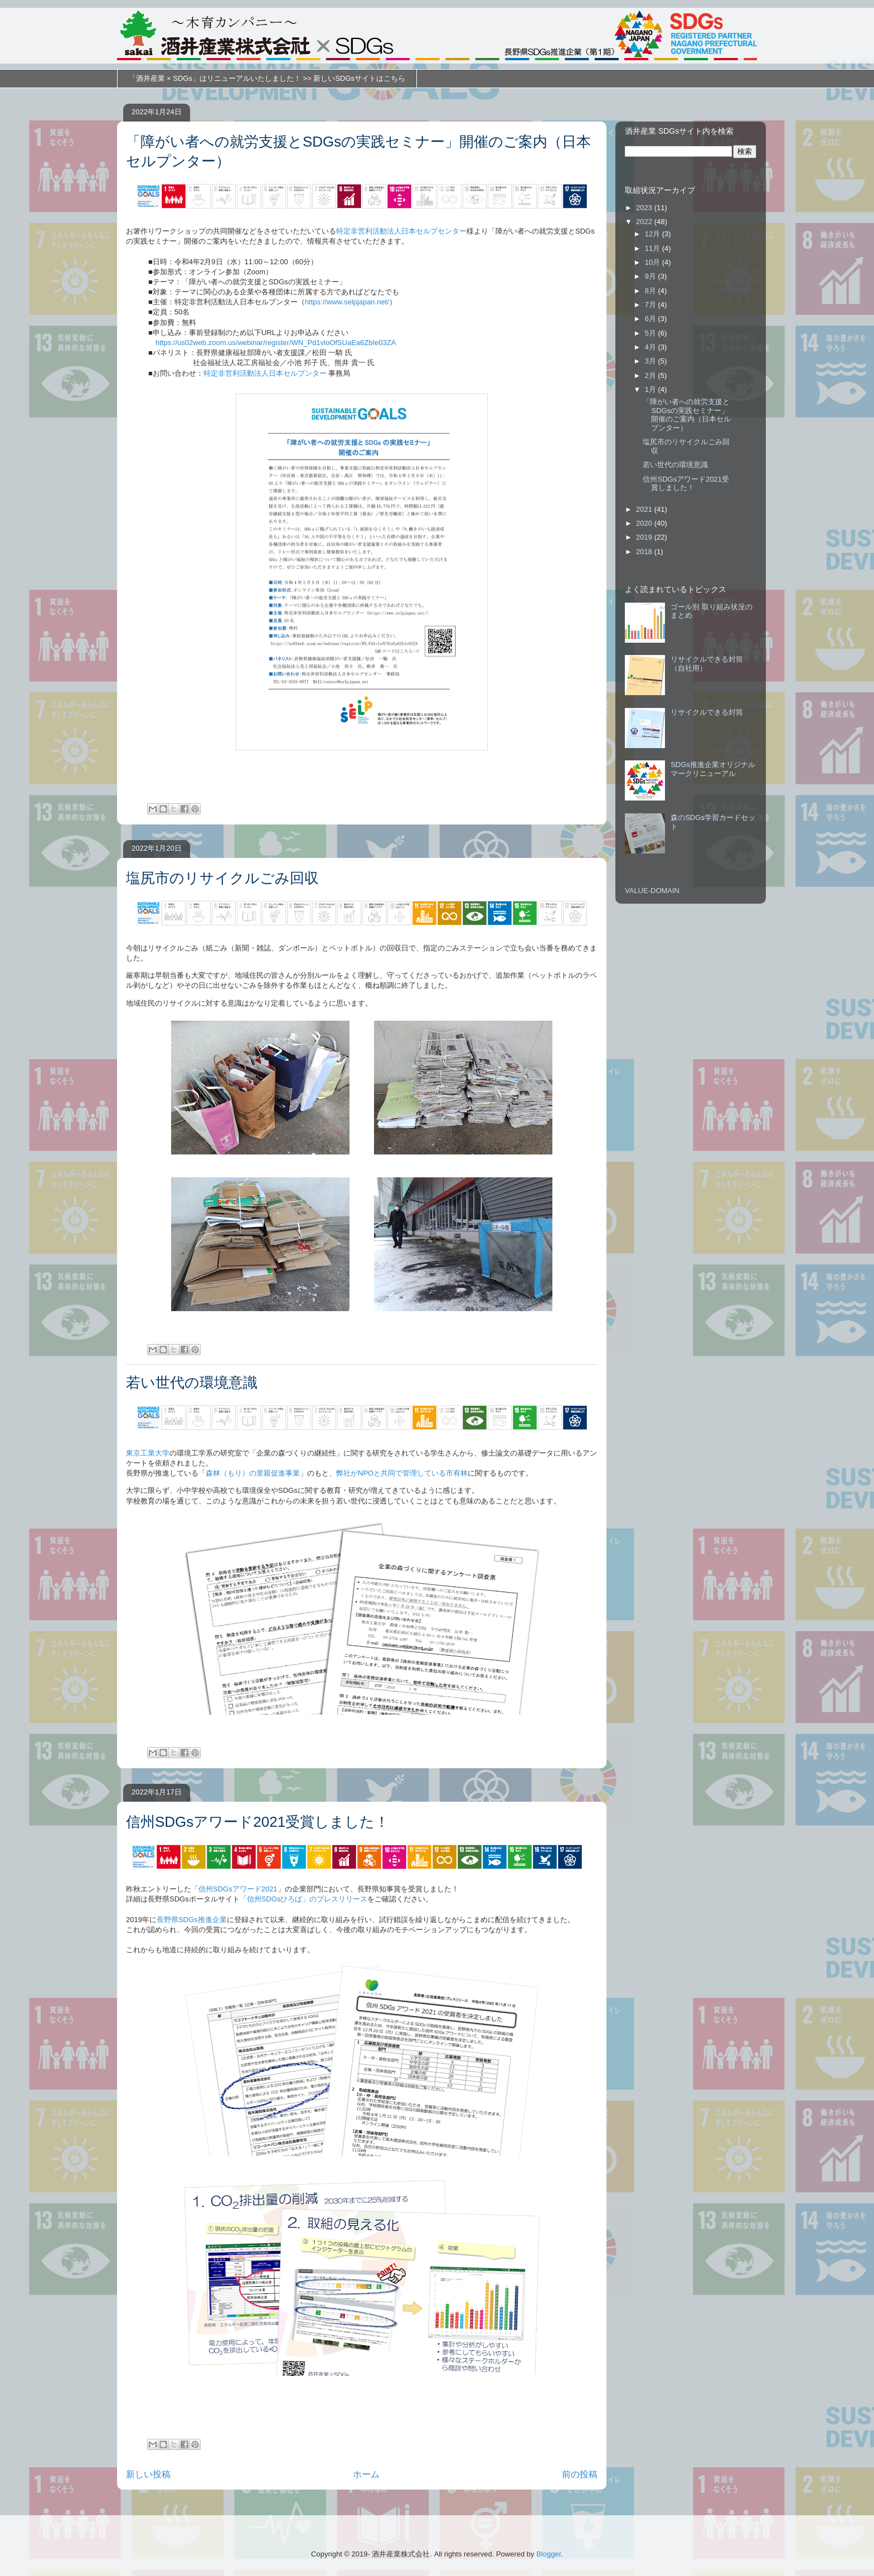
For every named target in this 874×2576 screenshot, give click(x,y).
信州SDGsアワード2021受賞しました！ (257, 1821)
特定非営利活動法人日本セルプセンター (401, 231)
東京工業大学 (147, 1453)
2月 (651, 375)
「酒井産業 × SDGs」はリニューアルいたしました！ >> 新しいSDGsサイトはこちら (267, 78)
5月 (651, 333)
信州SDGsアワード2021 (238, 1889)
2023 (645, 207)
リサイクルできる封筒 (707, 712)
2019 (645, 537)
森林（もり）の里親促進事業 (253, 1473)
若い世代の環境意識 (192, 1382)
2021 (645, 509)
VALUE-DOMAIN (652, 890)
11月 (653, 248)
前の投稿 (580, 2474)
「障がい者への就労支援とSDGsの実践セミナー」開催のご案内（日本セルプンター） (687, 414)
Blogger (548, 2554)
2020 (645, 523)
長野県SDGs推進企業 (192, 1919)
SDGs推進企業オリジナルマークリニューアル (713, 769)
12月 (653, 234)
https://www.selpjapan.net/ (347, 302)
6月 (651, 318)
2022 (645, 221)
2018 (645, 551)
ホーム (366, 2474)
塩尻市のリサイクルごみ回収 (222, 878)
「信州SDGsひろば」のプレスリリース (304, 1899)
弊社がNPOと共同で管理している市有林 (402, 1473)
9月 (651, 276)
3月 (651, 361)
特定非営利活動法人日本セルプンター (265, 373)
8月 (651, 291)
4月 (651, 347)
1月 (651, 389)
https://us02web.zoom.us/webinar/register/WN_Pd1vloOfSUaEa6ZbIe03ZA (276, 342)
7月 (651, 304)
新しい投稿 (148, 2474)
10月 (653, 262)
